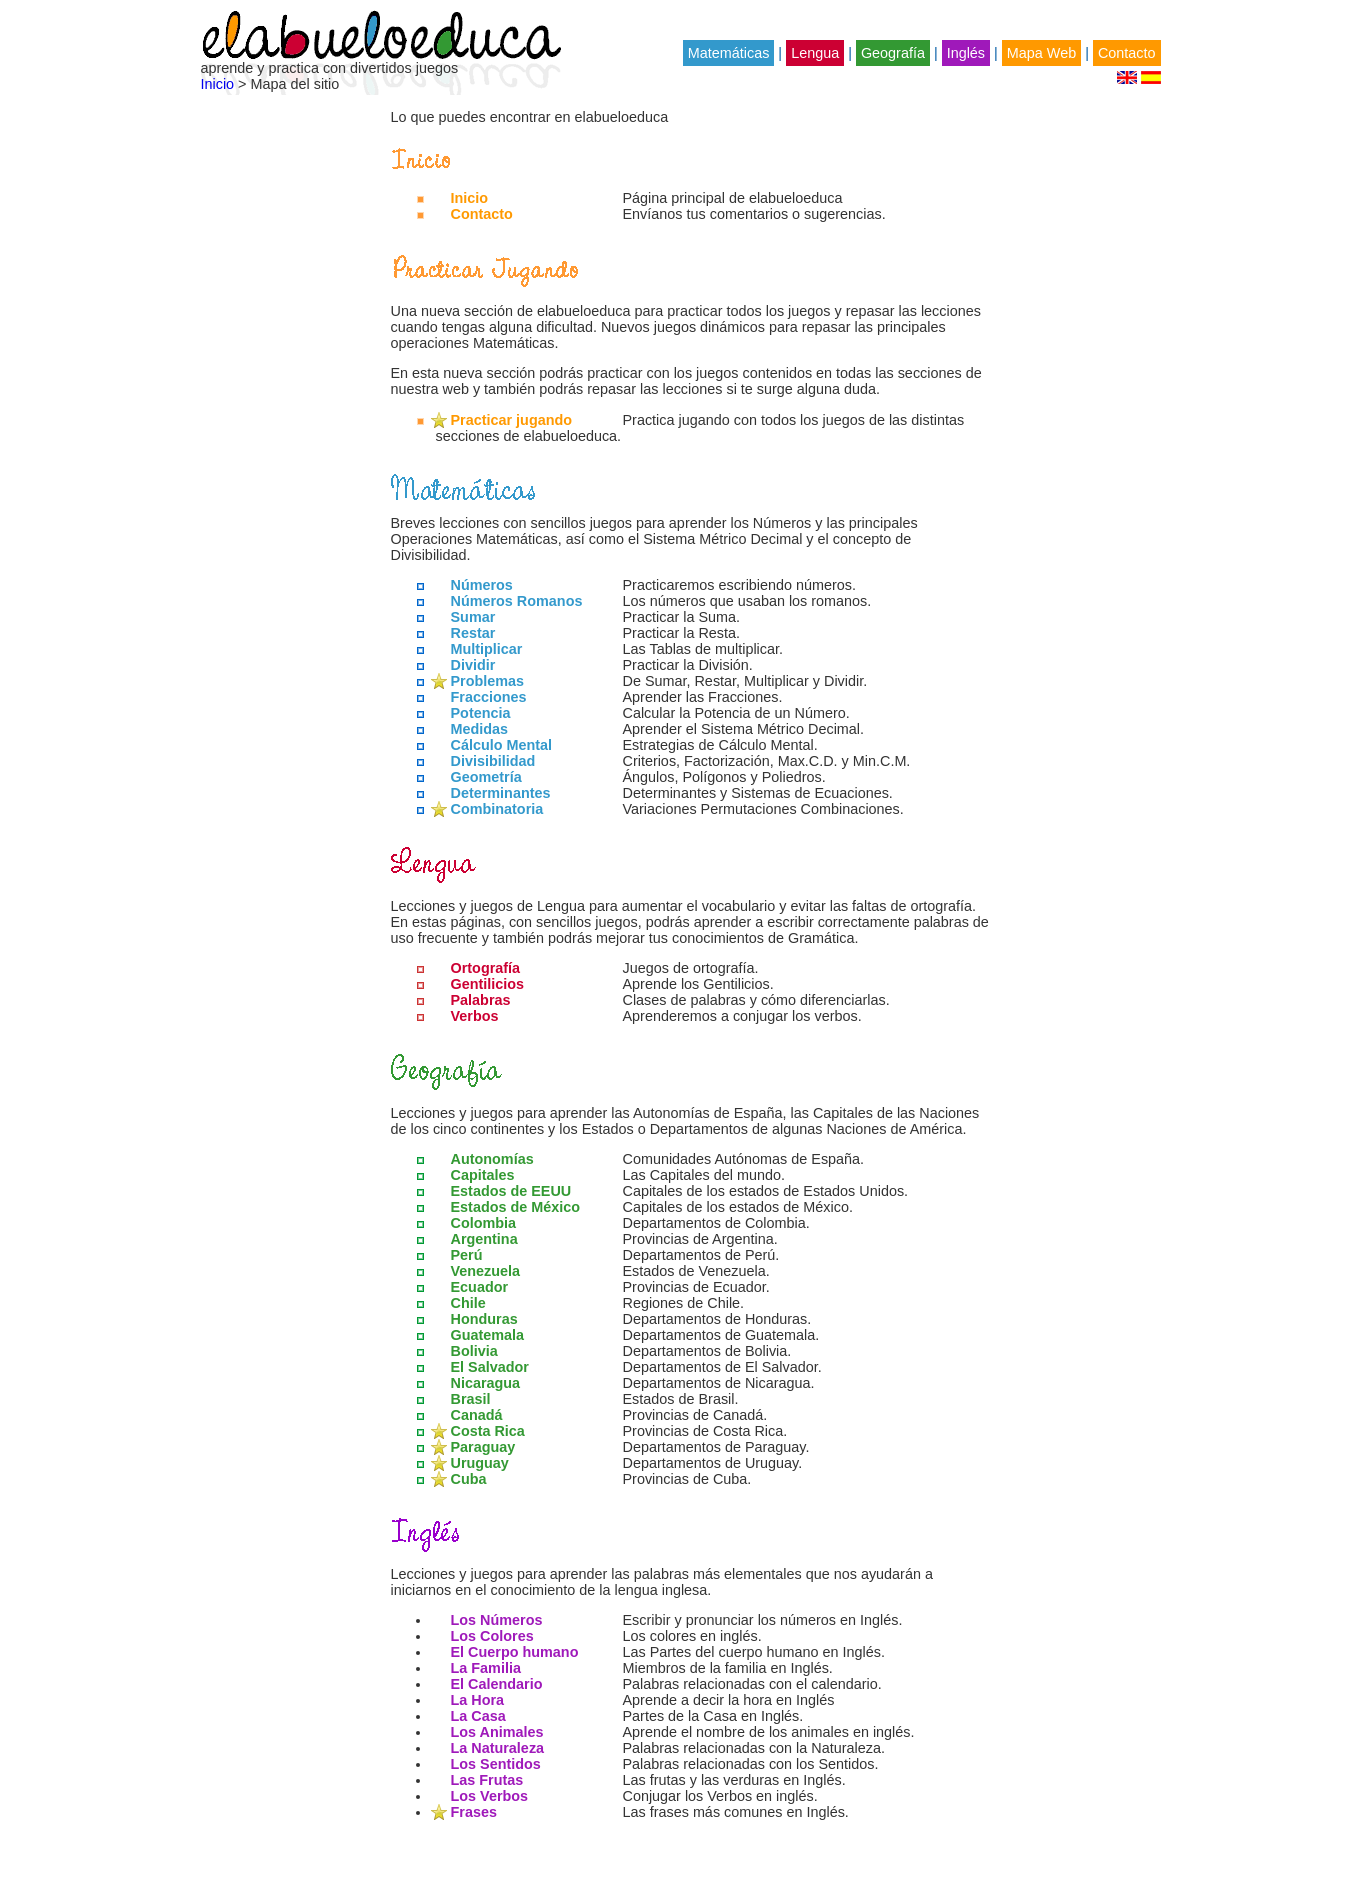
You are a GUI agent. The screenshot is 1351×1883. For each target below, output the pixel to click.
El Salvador (490, 1367)
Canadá (477, 1415)
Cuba (469, 1479)
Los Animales (497, 1732)
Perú (467, 1255)
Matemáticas (729, 53)
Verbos (475, 1016)
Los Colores (492, 1636)
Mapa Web (1041, 53)
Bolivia (474, 1351)
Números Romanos (517, 601)
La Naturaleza (498, 1748)
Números (482, 585)
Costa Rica (488, 1431)
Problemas (488, 681)
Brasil (471, 1399)
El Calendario (497, 1684)
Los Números (497, 1620)
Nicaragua (486, 1383)
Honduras (484, 1319)
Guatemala (488, 1335)
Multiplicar (487, 649)
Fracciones (489, 697)
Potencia (481, 713)
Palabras (481, 1000)
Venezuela (486, 1271)
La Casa (478, 1716)
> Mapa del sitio (286, 84)
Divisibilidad (493, 761)
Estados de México (516, 1207)
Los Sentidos (496, 1764)
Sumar (473, 617)
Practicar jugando (512, 420)
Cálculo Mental (502, 745)
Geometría (486, 777)
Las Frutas (487, 1780)
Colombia (484, 1223)
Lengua (815, 53)
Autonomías (492, 1159)
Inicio (218, 84)
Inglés (966, 53)
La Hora (478, 1700)
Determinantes (501, 793)
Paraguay (483, 1447)
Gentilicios (488, 984)
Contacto (1127, 53)
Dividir (473, 665)
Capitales (483, 1175)
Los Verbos (490, 1796)
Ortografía (486, 968)
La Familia (486, 1668)
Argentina (484, 1239)
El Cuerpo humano (515, 1652)
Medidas (480, 729)
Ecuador (480, 1287)
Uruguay (480, 1463)
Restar (473, 633)
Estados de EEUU (511, 1191)
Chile (468, 1303)
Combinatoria (497, 809)
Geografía (893, 53)
